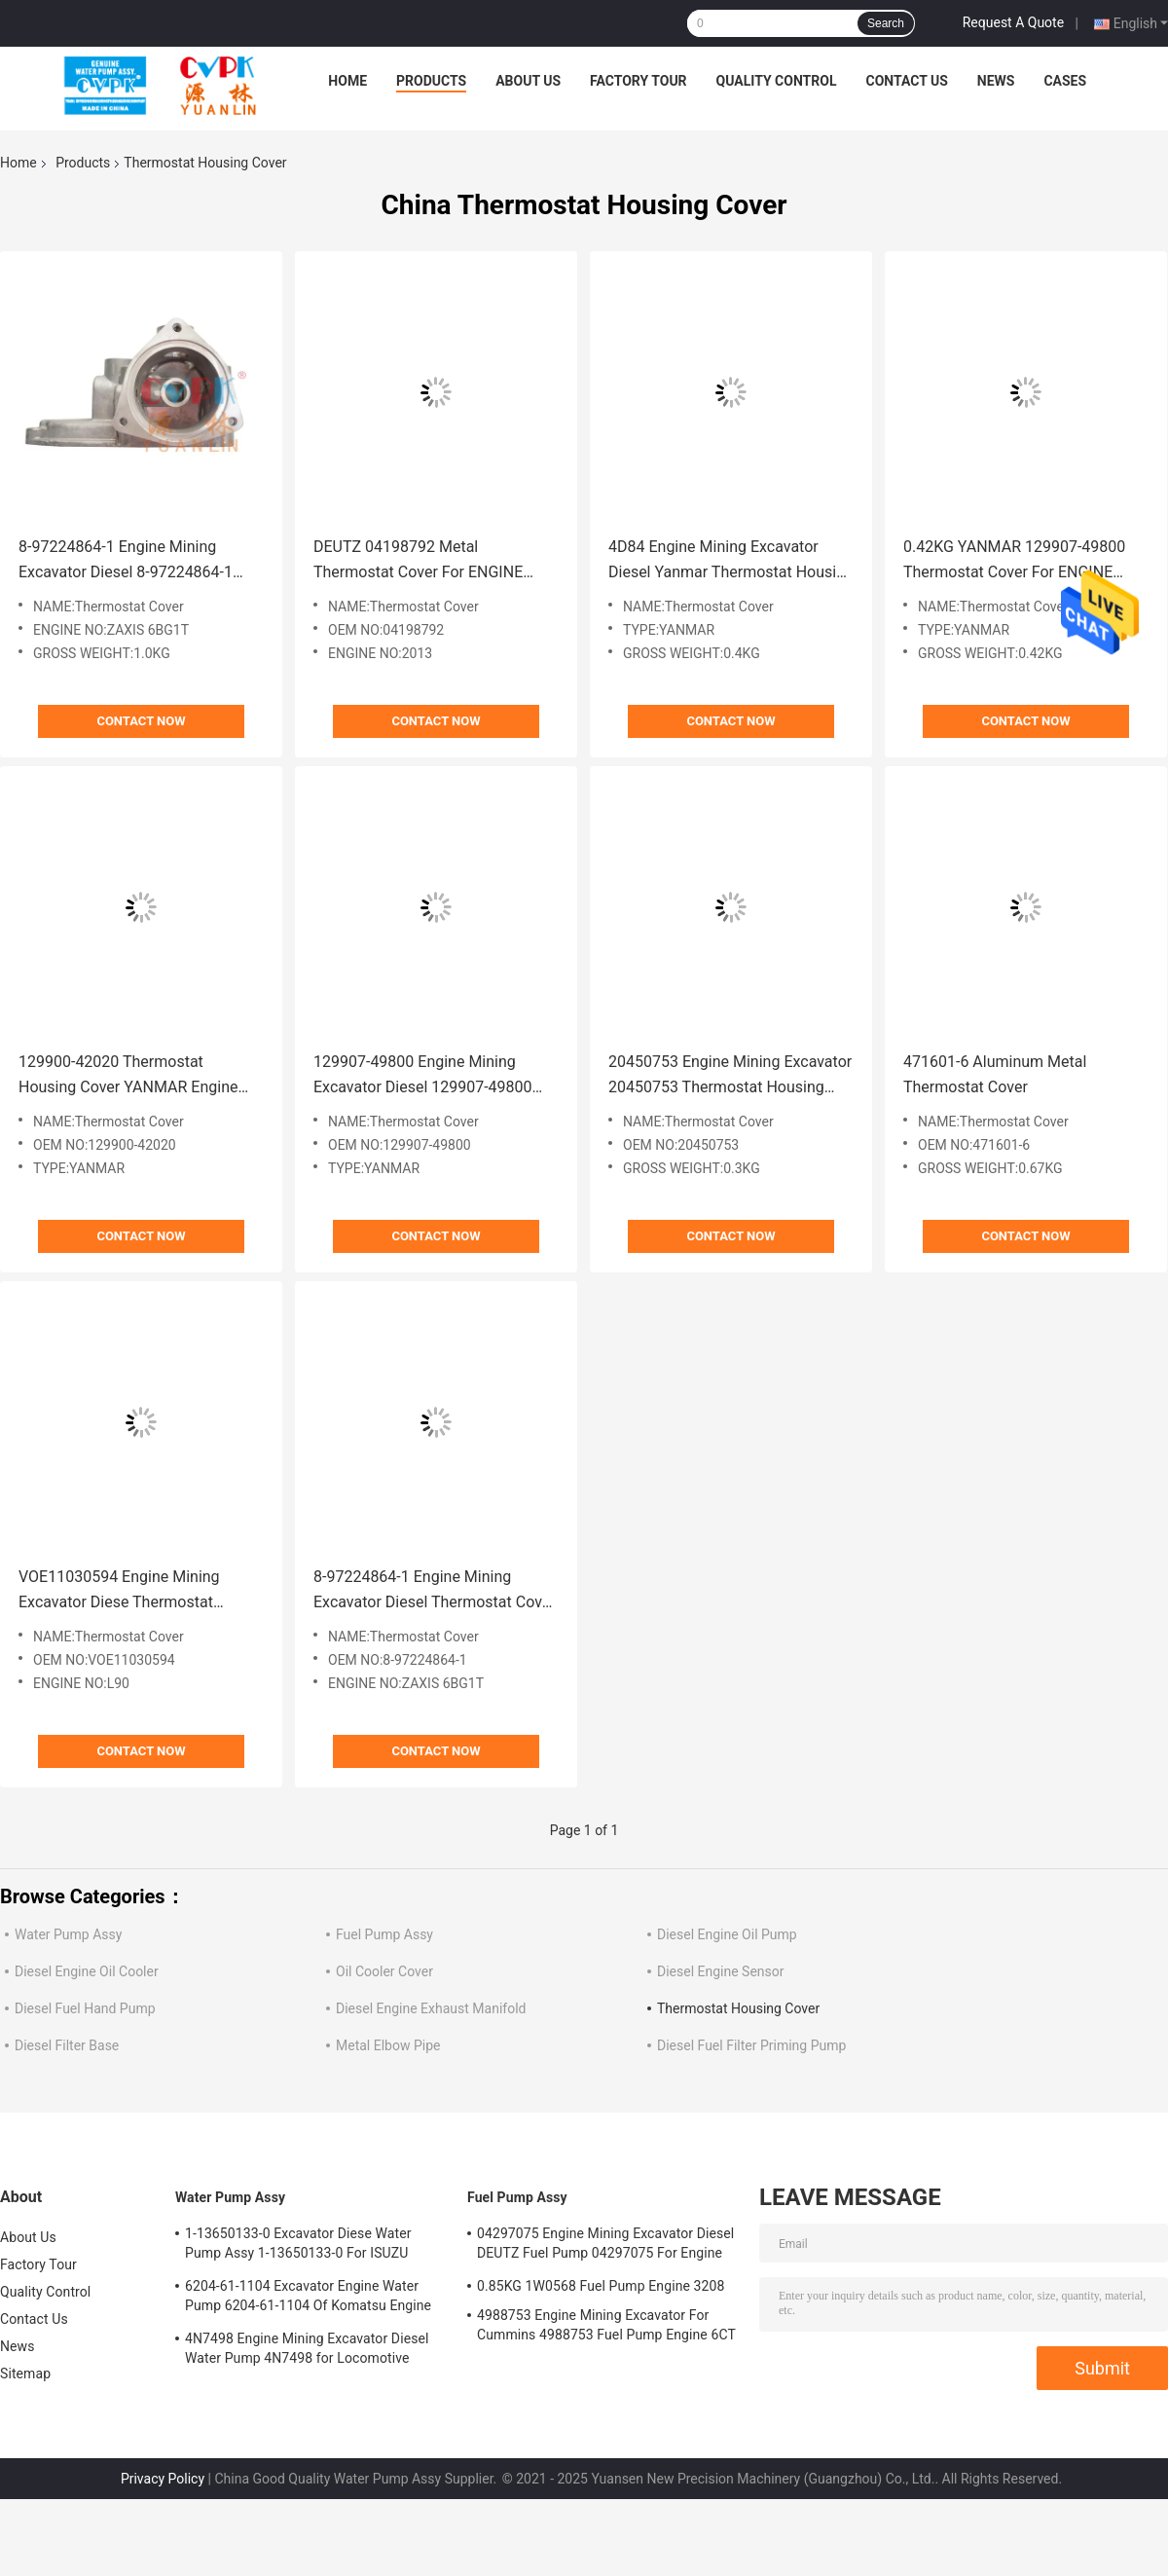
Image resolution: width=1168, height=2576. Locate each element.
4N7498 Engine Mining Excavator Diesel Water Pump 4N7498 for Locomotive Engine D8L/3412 (307, 2351)
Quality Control (776, 81)
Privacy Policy (162, 2478)
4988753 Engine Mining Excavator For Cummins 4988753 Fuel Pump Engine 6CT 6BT (606, 2327)
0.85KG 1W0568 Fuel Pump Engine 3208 (600, 2286)
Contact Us (906, 81)
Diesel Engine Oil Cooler (87, 1971)
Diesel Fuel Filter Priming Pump (751, 2045)
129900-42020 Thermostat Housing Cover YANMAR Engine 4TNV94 (127, 1076)
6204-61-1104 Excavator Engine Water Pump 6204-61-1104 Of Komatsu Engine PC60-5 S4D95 (308, 2298)
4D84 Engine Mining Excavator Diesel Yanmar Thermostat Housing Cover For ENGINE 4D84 (731, 561)
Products (431, 81)
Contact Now (140, 721)
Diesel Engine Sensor (721, 1971)
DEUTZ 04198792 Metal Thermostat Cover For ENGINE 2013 (418, 561)
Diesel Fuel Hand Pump (85, 2008)
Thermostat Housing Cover (738, 2008)
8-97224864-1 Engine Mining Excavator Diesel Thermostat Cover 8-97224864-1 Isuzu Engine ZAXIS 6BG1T (434, 1591)
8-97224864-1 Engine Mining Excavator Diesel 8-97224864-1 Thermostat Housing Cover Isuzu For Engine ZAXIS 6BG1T (131, 561)
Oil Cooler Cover (384, 1971)
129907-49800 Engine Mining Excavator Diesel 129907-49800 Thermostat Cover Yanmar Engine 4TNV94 (429, 1076)
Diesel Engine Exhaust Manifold (431, 2008)
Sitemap (25, 2373)
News (996, 81)
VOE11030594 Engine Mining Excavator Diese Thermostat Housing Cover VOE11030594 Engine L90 (120, 1591)
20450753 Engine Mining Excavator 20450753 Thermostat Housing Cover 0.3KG (730, 1076)
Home (347, 81)
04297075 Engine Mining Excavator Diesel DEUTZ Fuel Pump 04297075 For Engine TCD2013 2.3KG (605, 2246)
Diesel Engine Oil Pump (727, 1934)
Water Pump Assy (68, 1934)
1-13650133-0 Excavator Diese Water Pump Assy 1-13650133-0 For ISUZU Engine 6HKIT (298, 2246)
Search (885, 23)
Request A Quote (1013, 22)
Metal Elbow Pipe (388, 2045)
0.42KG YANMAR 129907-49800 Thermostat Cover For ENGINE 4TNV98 (1014, 561)
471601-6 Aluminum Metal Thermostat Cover (994, 1074)
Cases (1064, 81)
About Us (528, 81)
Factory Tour (638, 81)
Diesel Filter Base (67, 2045)
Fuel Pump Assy (384, 1934)
